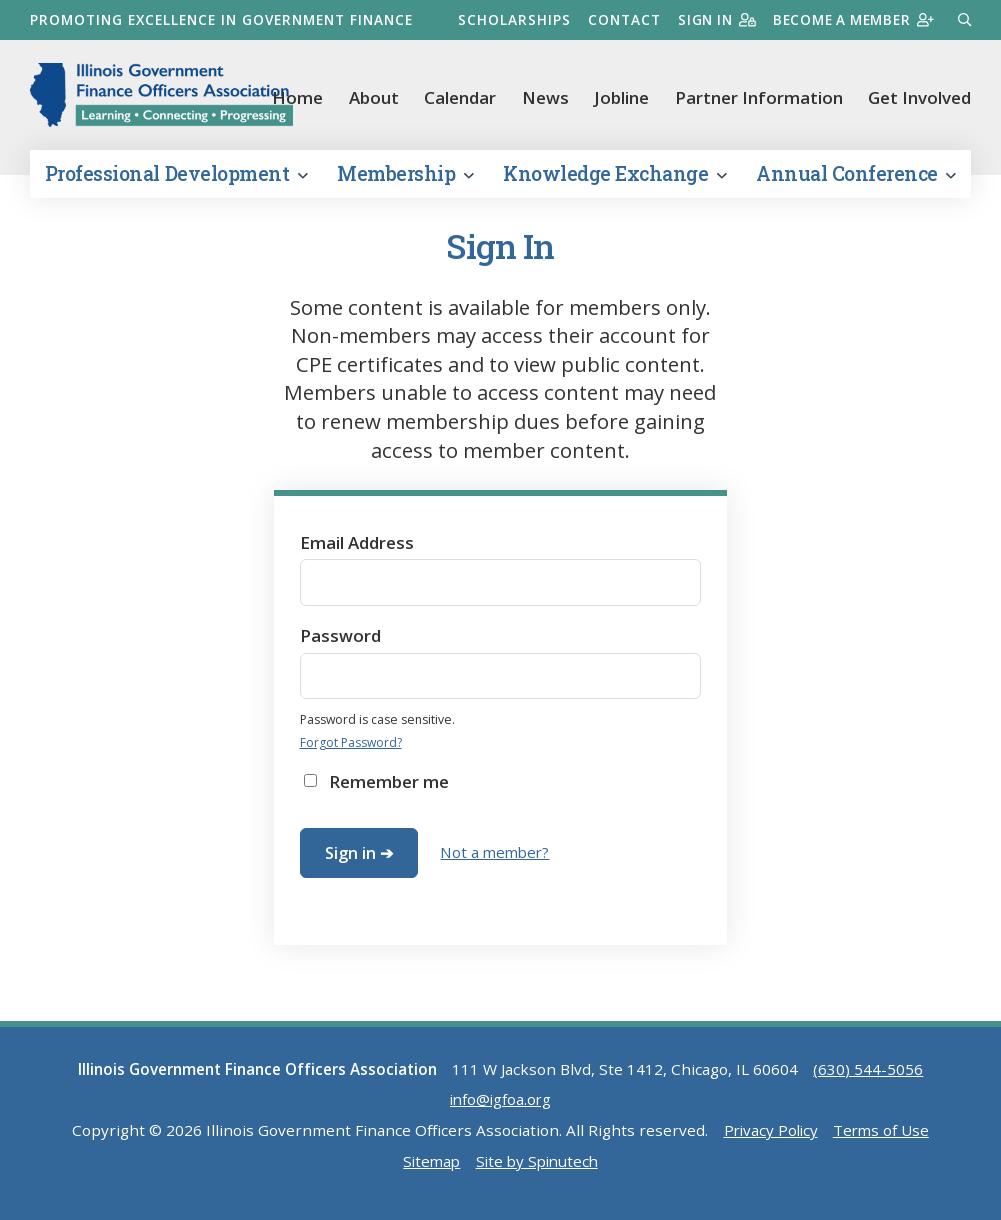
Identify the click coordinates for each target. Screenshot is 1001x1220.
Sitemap (429, 1169)
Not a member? (496, 861)
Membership (405, 182)
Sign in (709, 19)
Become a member (850, 19)
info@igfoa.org (500, 1108)
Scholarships (505, 19)
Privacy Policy (770, 1139)
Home (297, 97)
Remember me (389, 790)
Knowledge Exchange (614, 182)
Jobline (621, 97)
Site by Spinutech (538, 1169)
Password (340, 644)
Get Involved (919, 97)
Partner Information (759, 97)
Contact (615, 19)
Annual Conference (856, 182)
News (545, 97)
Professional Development (176, 182)
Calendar (460, 97)
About (374, 97)
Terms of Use (883, 1139)
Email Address (357, 550)
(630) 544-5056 (868, 1078)
